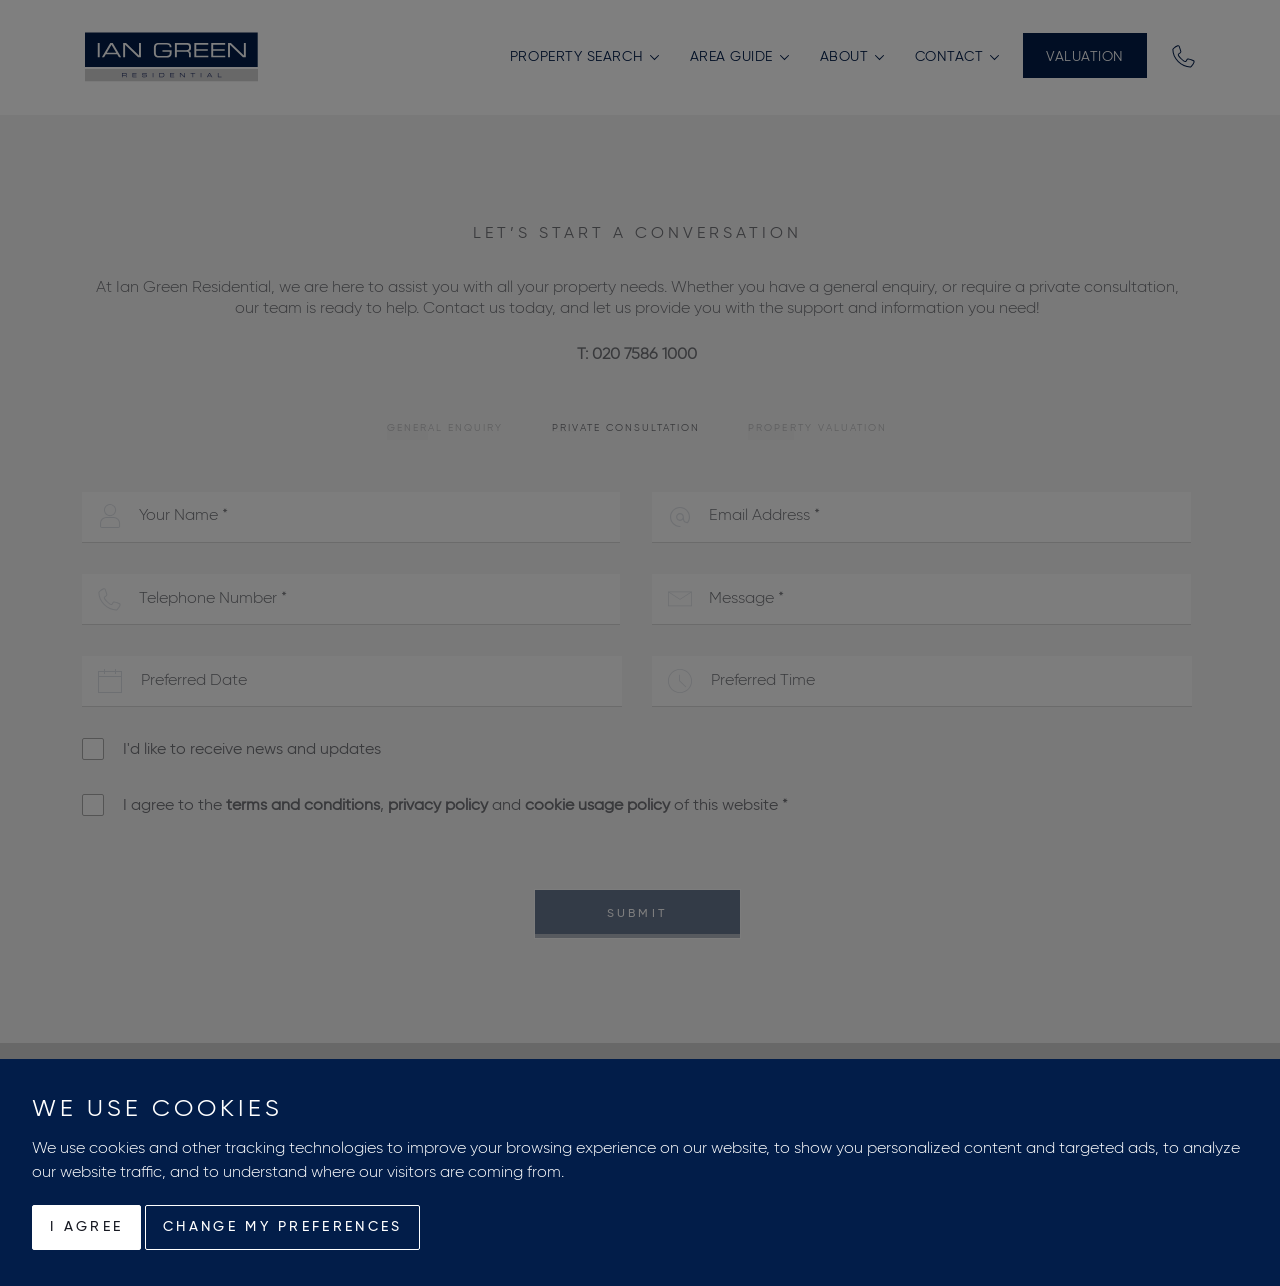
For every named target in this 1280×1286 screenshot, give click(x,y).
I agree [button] (86, 1227)
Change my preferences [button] (282, 1227)
